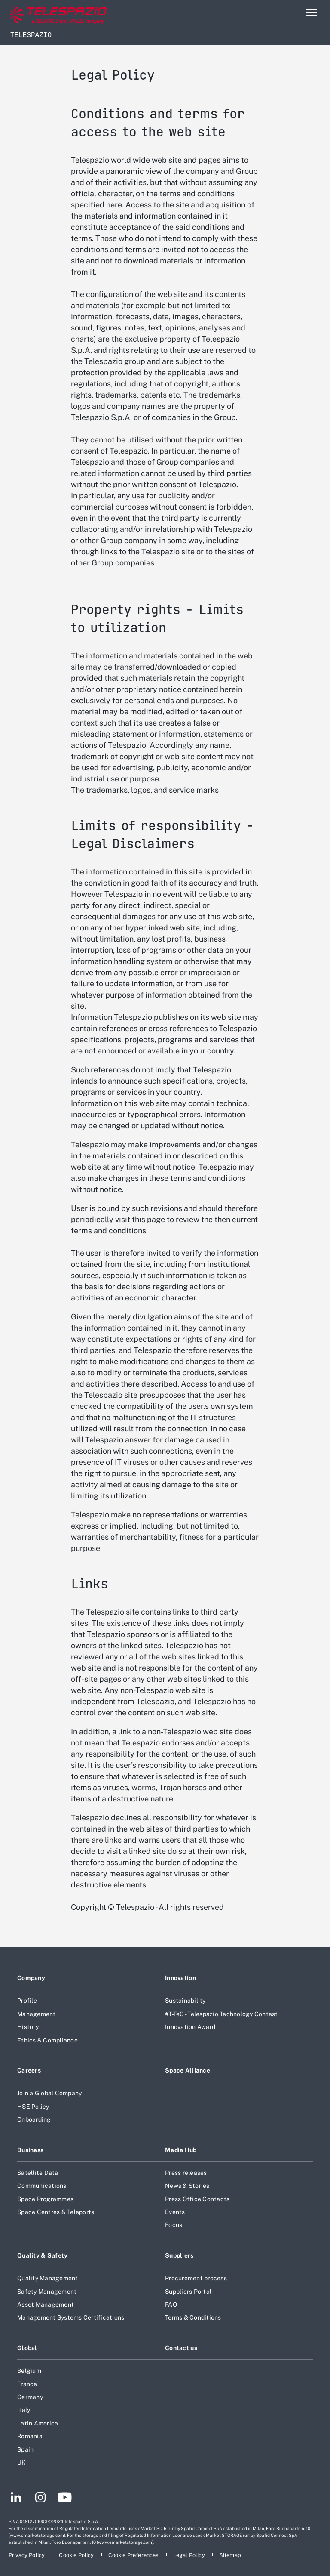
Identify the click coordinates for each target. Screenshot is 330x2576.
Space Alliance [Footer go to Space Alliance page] (187, 2070)
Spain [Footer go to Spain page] (25, 2449)
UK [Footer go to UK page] (21, 2462)
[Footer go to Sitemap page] (230, 2555)
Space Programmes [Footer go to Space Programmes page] (45, 2199)
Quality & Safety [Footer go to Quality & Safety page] (42, 2255)
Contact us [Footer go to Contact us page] (181, 2347)
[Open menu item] (311, 13)
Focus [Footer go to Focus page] (173, 2224)
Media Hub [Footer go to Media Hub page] (181, 2150)
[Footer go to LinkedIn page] (16, 2498)
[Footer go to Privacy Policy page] (27, 2555)
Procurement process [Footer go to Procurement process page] (196, 2278)
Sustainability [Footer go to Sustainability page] (185, 2000)
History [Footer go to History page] (28, 2026)
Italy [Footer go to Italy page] (23, 2409)
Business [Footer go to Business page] (30, 2150)
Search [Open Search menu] (293, 13)
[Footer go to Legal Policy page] (189, 2555)
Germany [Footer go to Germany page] (30, 2397)
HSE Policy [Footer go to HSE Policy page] (33, 2106)
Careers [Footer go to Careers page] (29, 2070)
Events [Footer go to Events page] (175, 2211)
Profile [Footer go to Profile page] (27, 2000)
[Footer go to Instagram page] (40, 2498)
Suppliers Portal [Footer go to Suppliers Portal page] (188, 2291)
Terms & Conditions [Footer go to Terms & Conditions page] (193, 2317)
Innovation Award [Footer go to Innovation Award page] (190, 2026)
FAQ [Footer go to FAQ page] (171, 2304)
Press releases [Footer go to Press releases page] (186, 2172)
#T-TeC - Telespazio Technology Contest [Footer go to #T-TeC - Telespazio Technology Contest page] (221, 2014)
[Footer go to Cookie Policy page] (77, 2555)
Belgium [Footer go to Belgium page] (29, 2370)
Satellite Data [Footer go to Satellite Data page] (37, 2172)
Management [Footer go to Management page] (36, 2014)
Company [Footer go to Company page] (31, 1977)
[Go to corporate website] (42, 13)
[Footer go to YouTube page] (64, 2498)
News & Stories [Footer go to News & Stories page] (187, 2185)
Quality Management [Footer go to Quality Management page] (47, 2278)
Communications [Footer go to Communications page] (42, 2185)
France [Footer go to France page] (27, 2384)
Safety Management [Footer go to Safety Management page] (46, 2291)
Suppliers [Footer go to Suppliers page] (179, 2255)
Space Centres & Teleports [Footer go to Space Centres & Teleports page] (55, 2211)
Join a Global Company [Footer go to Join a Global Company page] (49, 2093)
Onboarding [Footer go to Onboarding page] (34, 2119)
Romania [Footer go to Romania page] (30, 2436)
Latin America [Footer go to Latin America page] (37, 2423)
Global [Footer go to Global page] (27, 2347)
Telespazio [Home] (31, 35)
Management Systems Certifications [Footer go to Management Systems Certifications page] (70, 2317)
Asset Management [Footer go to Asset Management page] (45, 2304)
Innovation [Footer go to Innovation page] (180, 1977)
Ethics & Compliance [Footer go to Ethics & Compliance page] (47, 2040)
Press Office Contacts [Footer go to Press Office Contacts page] (197, 2199)
